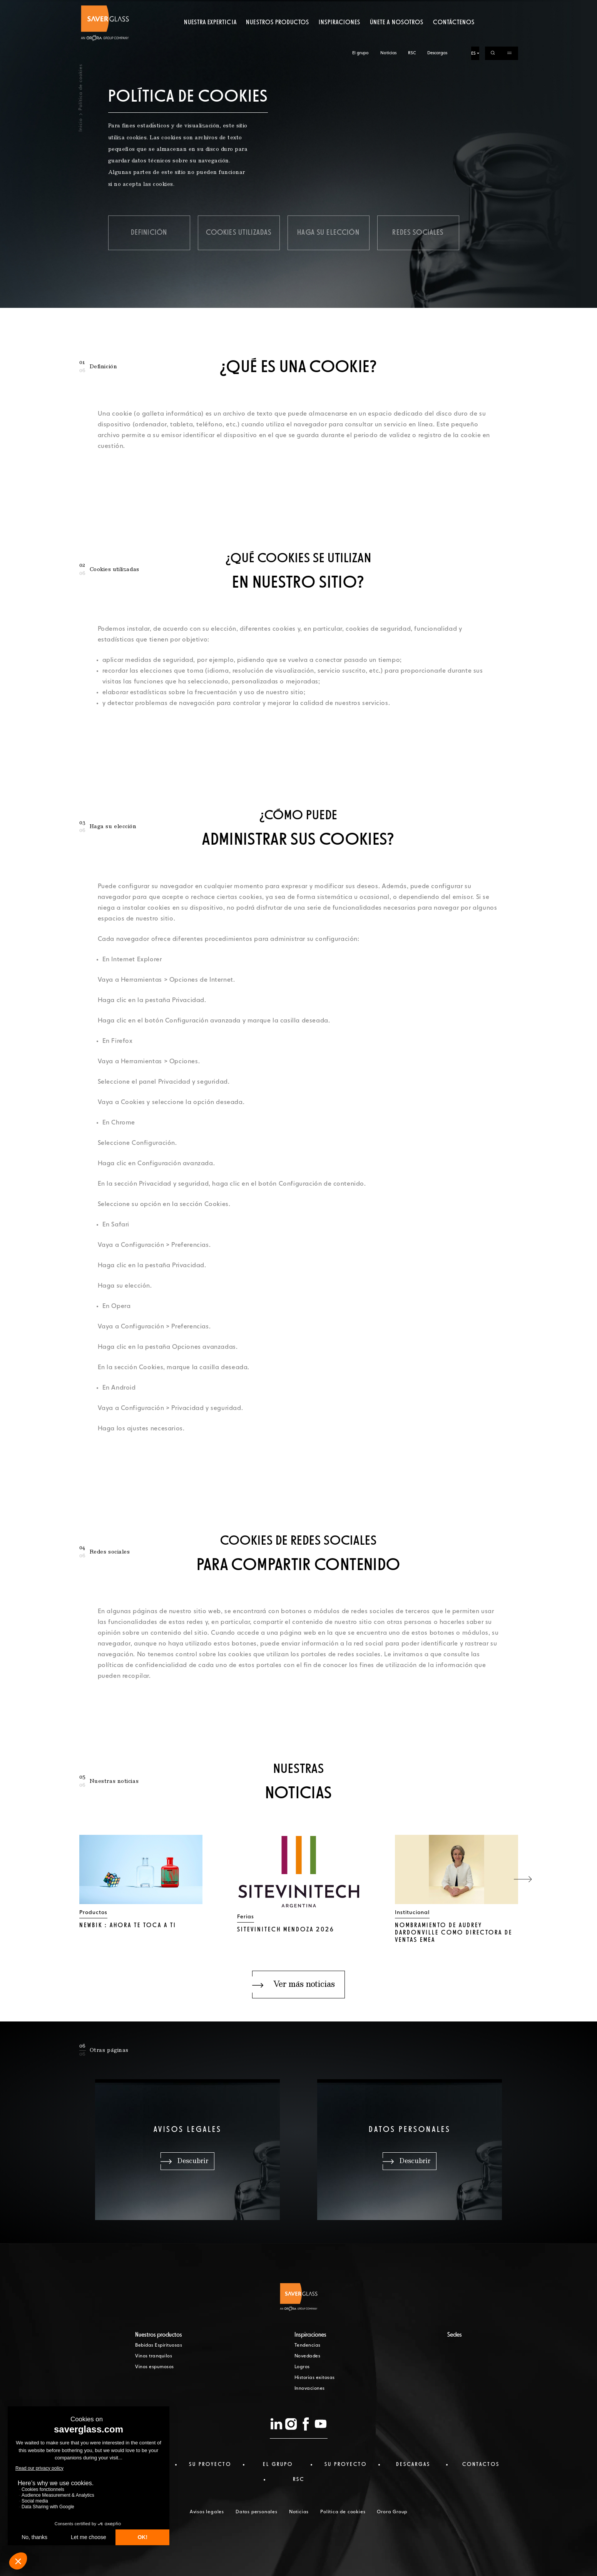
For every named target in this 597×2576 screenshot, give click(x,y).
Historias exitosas (314, 2378)
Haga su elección (328, 232)
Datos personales (257, 2512)
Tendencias (307, 2345)
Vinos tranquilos (153, 2356)
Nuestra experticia (210, 36)
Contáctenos (454, 36)
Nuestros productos (277, 36)
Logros (302, 2367)
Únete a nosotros (396, 36)
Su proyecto (210, 2464)
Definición (149, 232)
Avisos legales (207, 2512)
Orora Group (392, 2512)
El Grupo (278, 2464)
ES (473, 7)
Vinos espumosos (154, 2367)
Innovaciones (309, 2388)
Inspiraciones (340, 36)
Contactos (481, 2464)
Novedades (307, 2356)
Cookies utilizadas (239, 232)
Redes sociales (417, 232)
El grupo (360, 7)
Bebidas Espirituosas (158, 2345)
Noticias (388, 7)
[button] (523, 1879)
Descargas (437, 7)
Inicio (80, 125)
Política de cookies (342, 2512)
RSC (412, 7)
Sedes (454, 2335)
